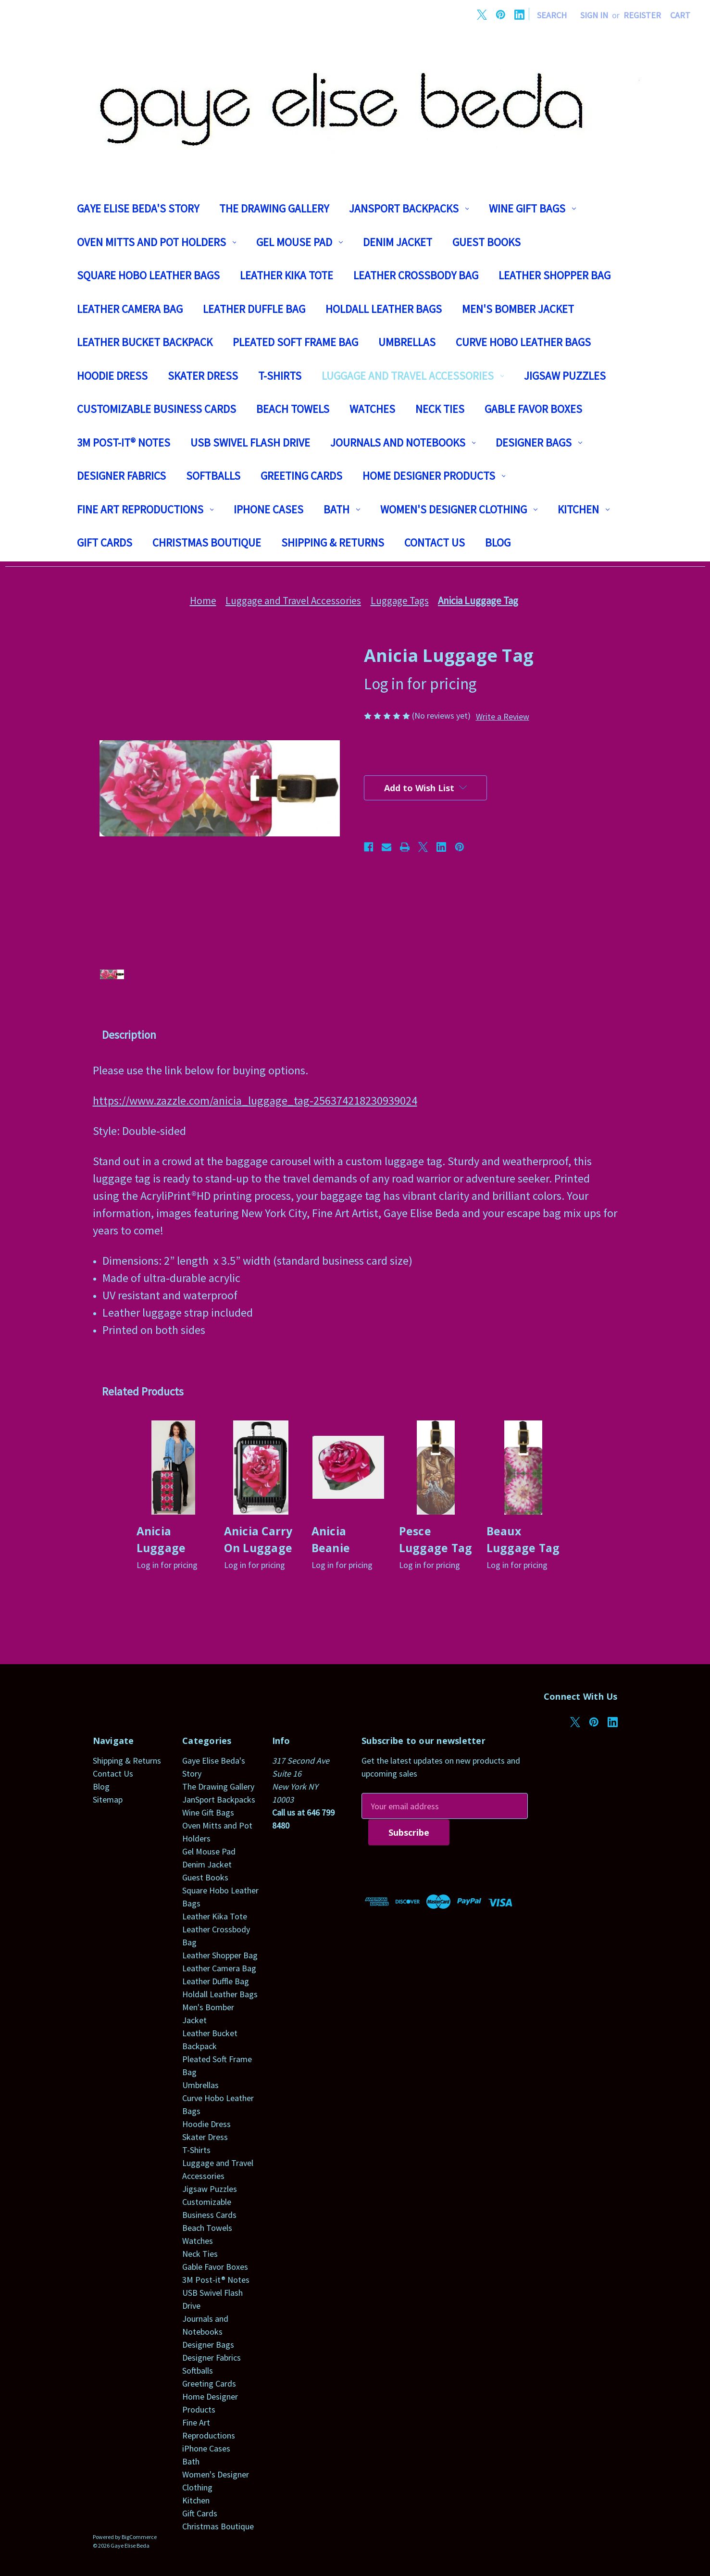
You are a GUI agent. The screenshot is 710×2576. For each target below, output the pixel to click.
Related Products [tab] (143, 1391)
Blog (498, 542)
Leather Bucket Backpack (144, 342)
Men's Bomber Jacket (518, 309)
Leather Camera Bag (130, 309)
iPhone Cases (268, 509)
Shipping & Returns (332, 542)
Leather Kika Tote (286, 275)
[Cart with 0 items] (680, 15)
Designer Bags (539, 442)
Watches (372, 409)
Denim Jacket (397, 242)
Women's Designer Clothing (458, 509)
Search (552, 15)
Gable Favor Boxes (533, 409)
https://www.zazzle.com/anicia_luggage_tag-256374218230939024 (255, 1100)
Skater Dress (203, 376)
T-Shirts (279, 376)
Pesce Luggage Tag (436, 1539)
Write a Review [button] (502, 716)
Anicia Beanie (330, 1539)
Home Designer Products (434, 476)
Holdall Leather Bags (383, 309)
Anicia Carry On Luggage (258, 1539)
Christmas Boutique (206, 542)
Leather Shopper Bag (554, 275)
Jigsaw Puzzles (565, 376)
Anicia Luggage (161, 1539)
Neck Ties (439, 409)
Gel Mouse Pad (299, 242)
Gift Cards (104, 542)
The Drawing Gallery (274, 208)
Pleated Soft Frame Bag (295, 342)
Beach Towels (292, 409)
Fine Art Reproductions (145, 509)
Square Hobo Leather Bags (148, 275)
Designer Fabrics (121, 476)
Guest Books (486, 242)
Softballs (213, 476)
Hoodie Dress (112, 376)
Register (642, 15)
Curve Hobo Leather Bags (523, 342)
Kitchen (584, 509)
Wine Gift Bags (532, 208)
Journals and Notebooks (403, 442)
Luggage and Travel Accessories (413, 376)
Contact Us (434, 542)
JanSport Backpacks (409, 208)
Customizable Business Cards (156, 409)
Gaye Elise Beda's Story (138, 208)
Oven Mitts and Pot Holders (157, 242)
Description (129, 1035)
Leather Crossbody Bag (415, 275)
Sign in (594, 15)
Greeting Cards (301, 476)
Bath (342, 509)
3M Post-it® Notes (123, 442)
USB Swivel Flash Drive (250, 442)
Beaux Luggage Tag (523, 1539)
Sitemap (108, 1799)
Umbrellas (407, 342)
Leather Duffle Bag (254, 309)
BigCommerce (139, 2536)
